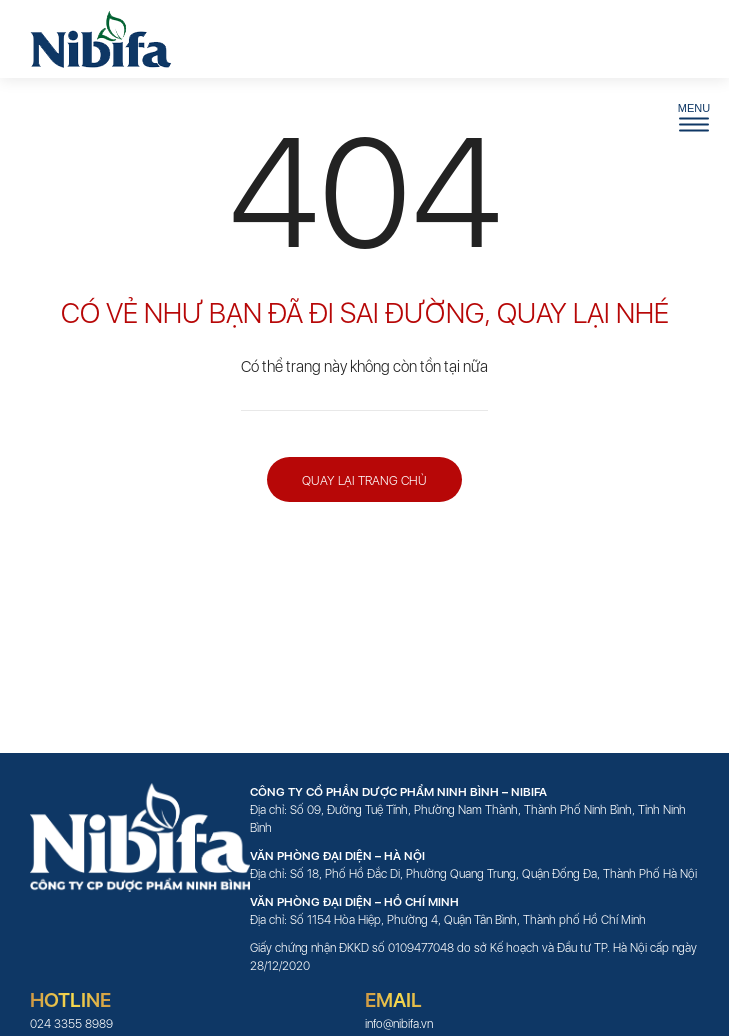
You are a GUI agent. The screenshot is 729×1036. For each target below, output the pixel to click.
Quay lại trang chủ (364, 480)
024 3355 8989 (71, 1024)
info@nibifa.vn (399, 1024)
